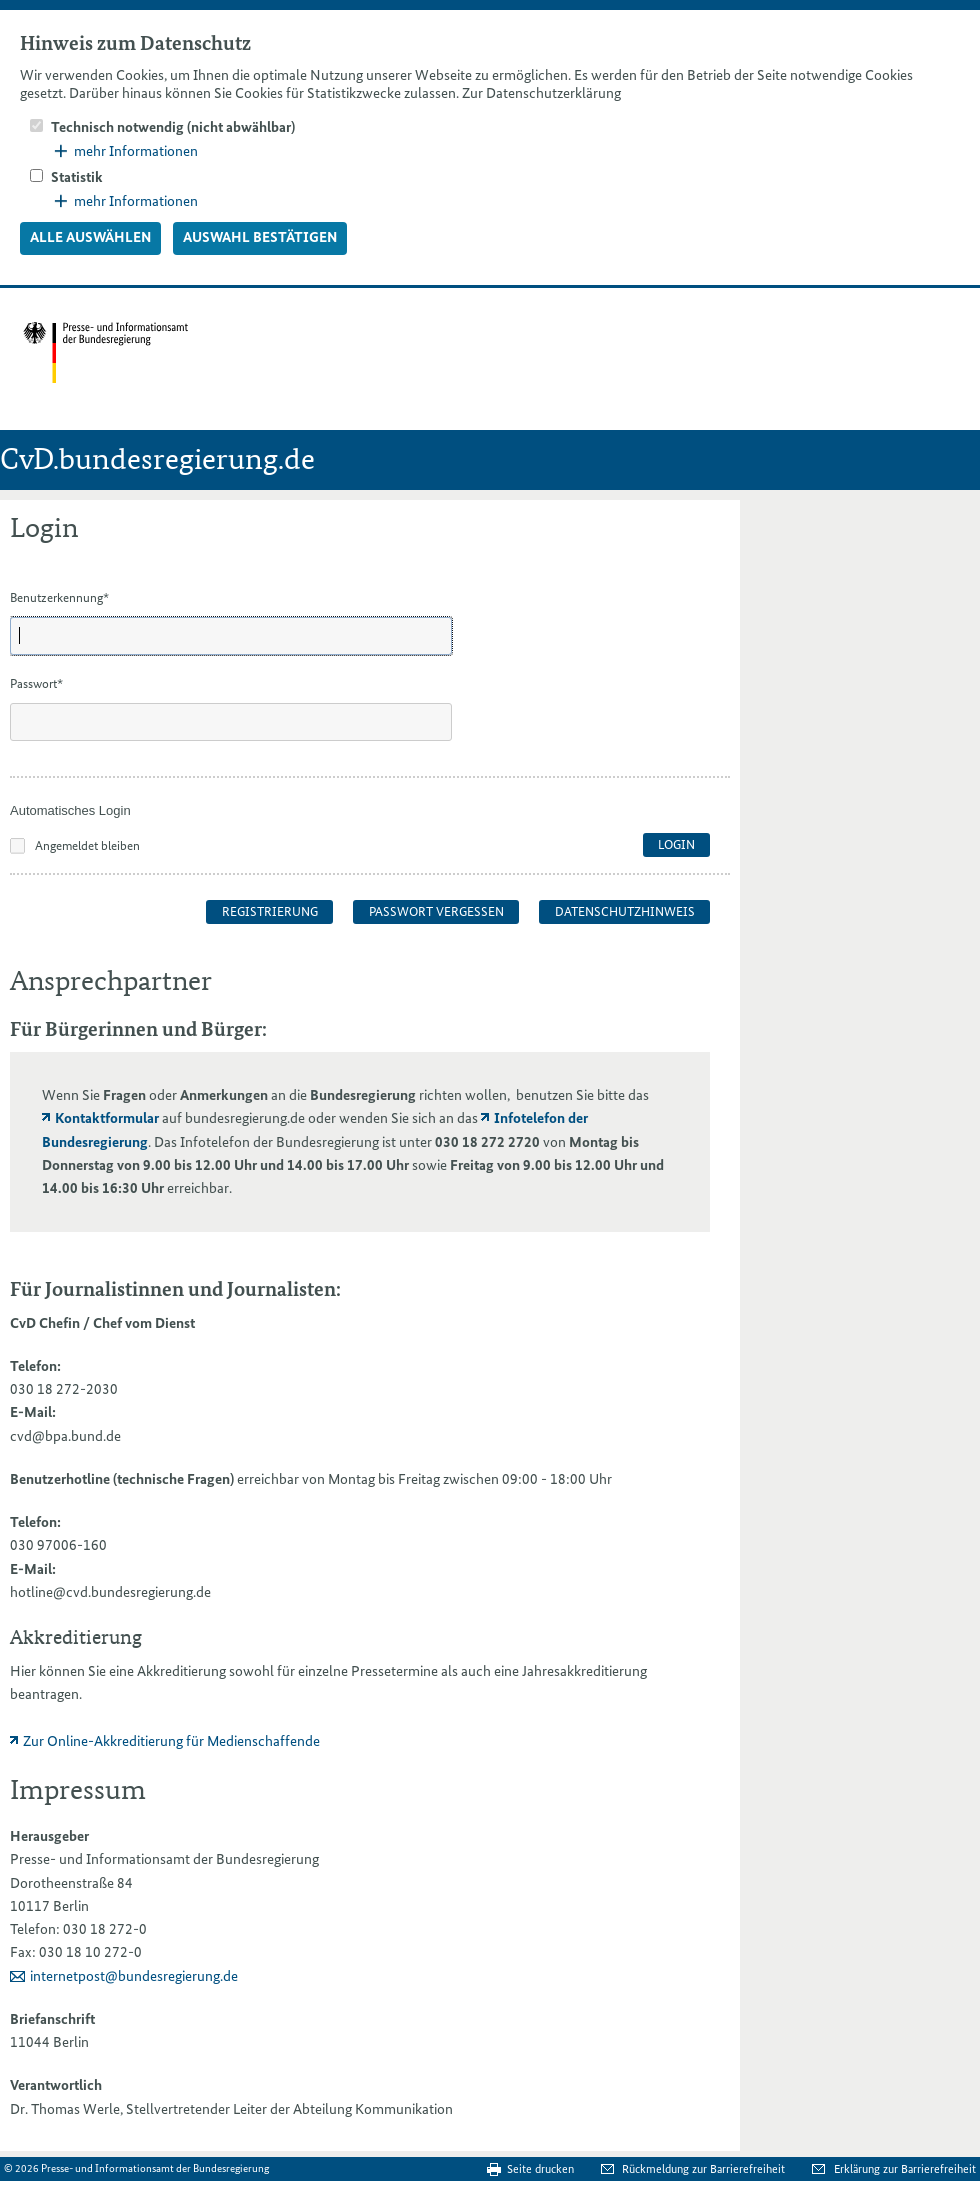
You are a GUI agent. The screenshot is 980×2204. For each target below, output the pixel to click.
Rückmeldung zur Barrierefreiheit (705, 2169)
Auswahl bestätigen (260, 237)
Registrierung (270, 911)
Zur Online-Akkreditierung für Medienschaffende (171, 1741)
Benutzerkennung (59, 597)
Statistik (77, 177)
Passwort (36, 683)
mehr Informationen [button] (126, 151)
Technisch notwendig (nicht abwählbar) (173, 127)
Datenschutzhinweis (625, 911)
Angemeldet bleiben (87, 845)
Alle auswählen (90, 237)
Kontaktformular (107, 1118)
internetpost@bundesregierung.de (134, 1976)
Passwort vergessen (436, 911)
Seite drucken (540, 2169)
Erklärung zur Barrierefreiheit (905, 2169)
